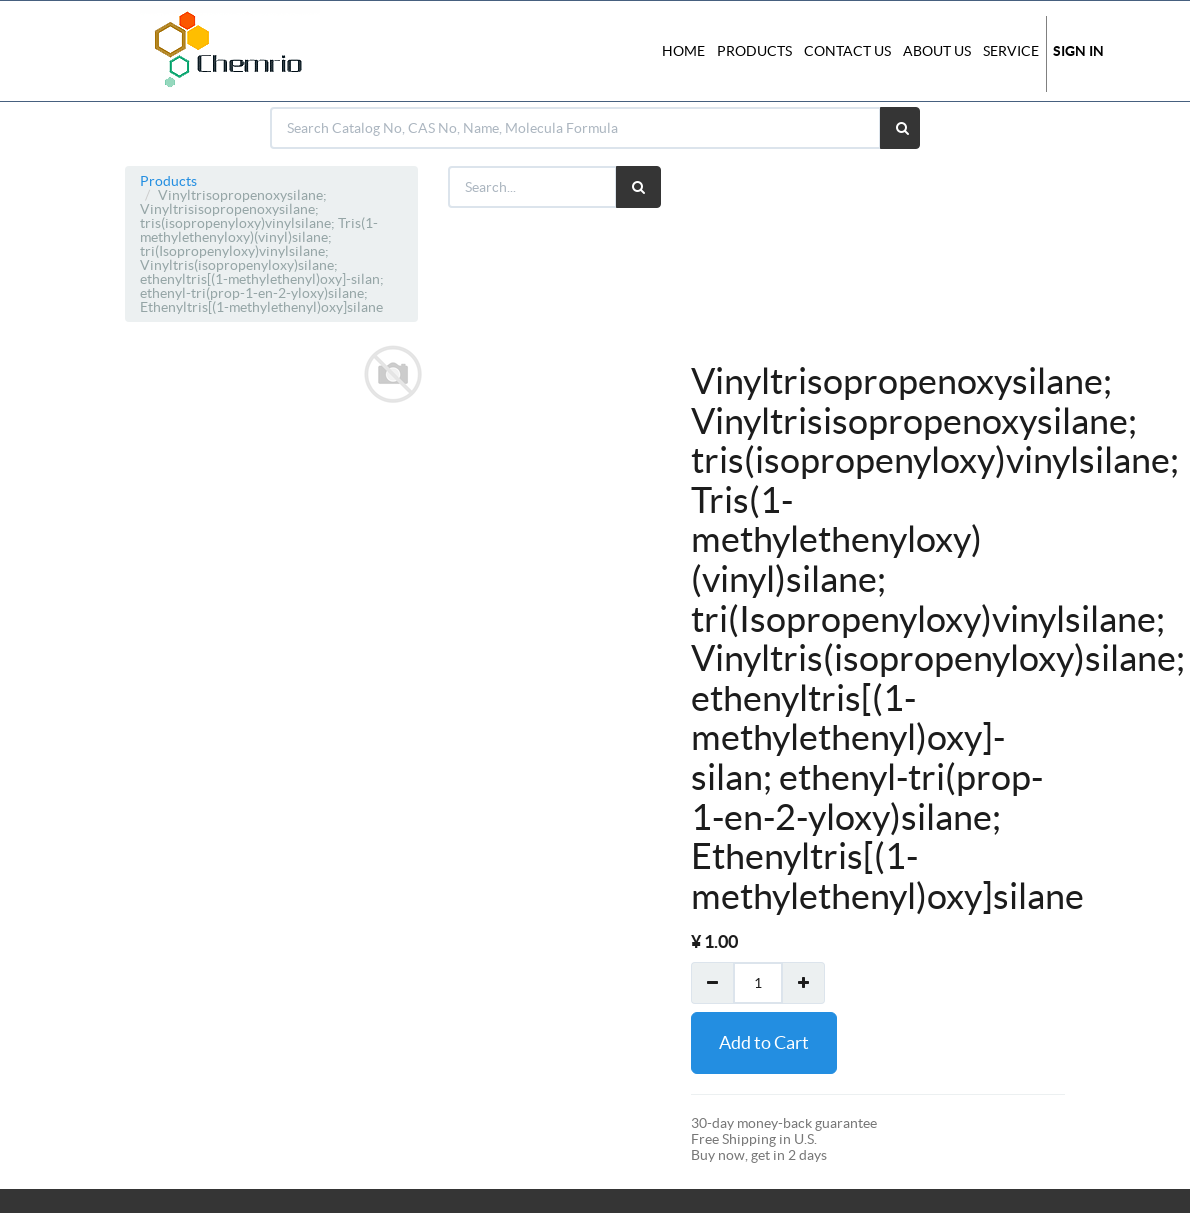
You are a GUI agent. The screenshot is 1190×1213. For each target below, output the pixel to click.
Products (168, 181)
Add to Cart (764, 1042)
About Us (937, 51)
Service (1011, 51)
